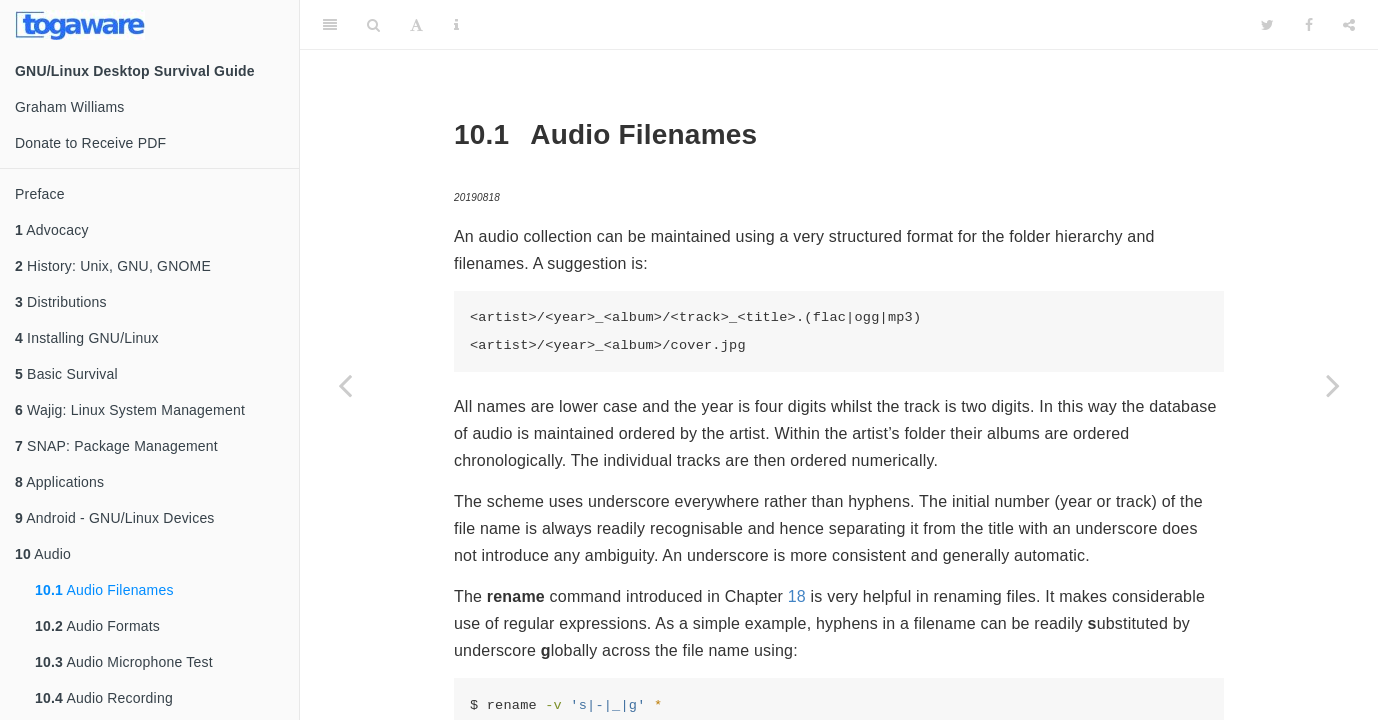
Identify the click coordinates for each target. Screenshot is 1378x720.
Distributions (61, 302)
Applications (59, 482)
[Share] (1349, 25)
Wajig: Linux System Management (130, 410)
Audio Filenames (104, 590)
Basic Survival (66, 374)
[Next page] (1333, 385)
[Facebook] (1309, 25)
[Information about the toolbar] (456, 25)
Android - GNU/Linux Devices (115, 518)
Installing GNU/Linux (87, 338)
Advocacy (52, 230)
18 (797, 596)
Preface (40, 194)
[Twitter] (1267, 25)
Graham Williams (70, 107)
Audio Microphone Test (124, 662)
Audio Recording (104, 698)
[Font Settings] (416, 25)
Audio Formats (97, 626)
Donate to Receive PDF (90, 143)
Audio (43, 554)
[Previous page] (345, 385)
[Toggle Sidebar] (330, 25)
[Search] (373, 25)
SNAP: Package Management (116, 446)
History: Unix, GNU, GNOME (113, 266)
